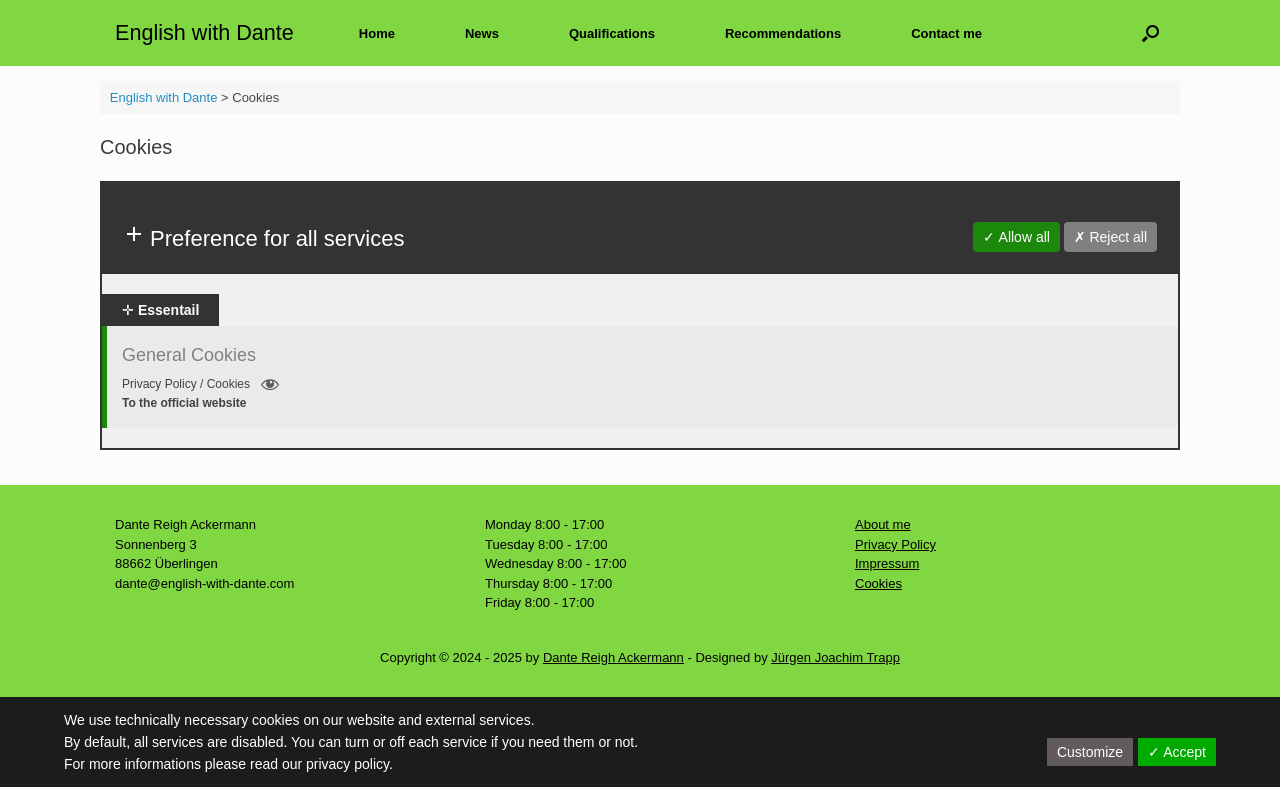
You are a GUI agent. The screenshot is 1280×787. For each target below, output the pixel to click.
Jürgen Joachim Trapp (835, 657)
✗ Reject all (1110, 237)
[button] (1150, 33)
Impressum (887, 563)
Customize (1090, 752)
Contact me (946, 33)
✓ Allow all (1016, 237)
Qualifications (612, 33)
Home (377, 33)
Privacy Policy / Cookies (201, 384)
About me (883, 524)
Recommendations (783, 33)
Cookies (878, 583)
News (482, 33)
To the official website (184, 403)
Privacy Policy (895, 544)
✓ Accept (1177, 752)
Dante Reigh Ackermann (613, 657)
